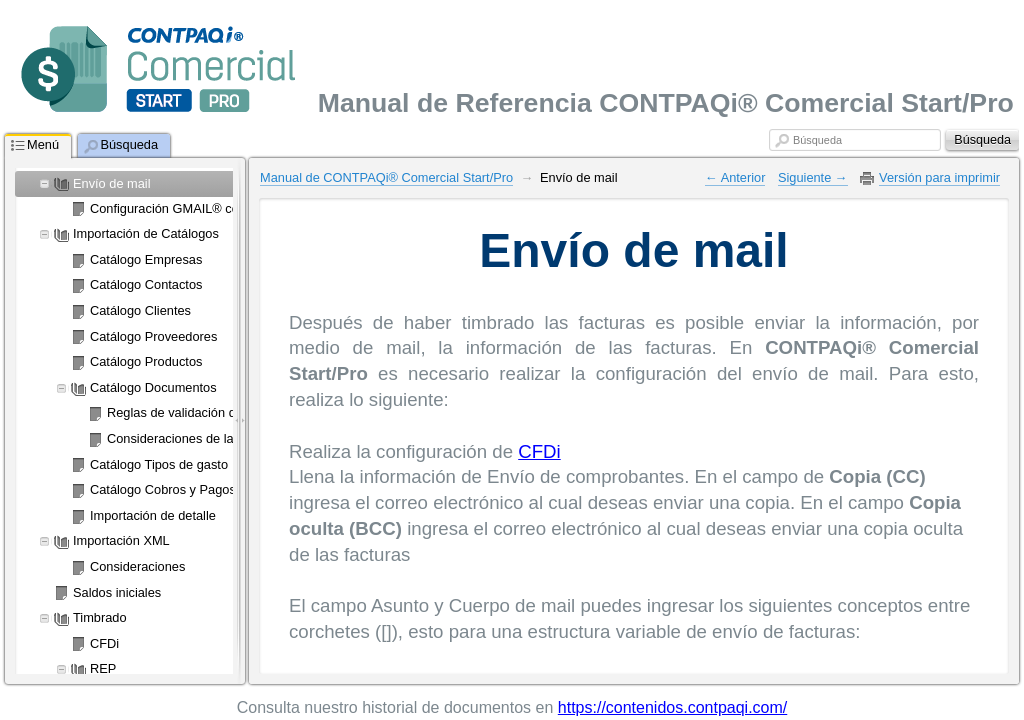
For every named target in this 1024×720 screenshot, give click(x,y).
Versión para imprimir (939, 177)
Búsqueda (817, 140)
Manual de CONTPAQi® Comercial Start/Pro (386, 177)
